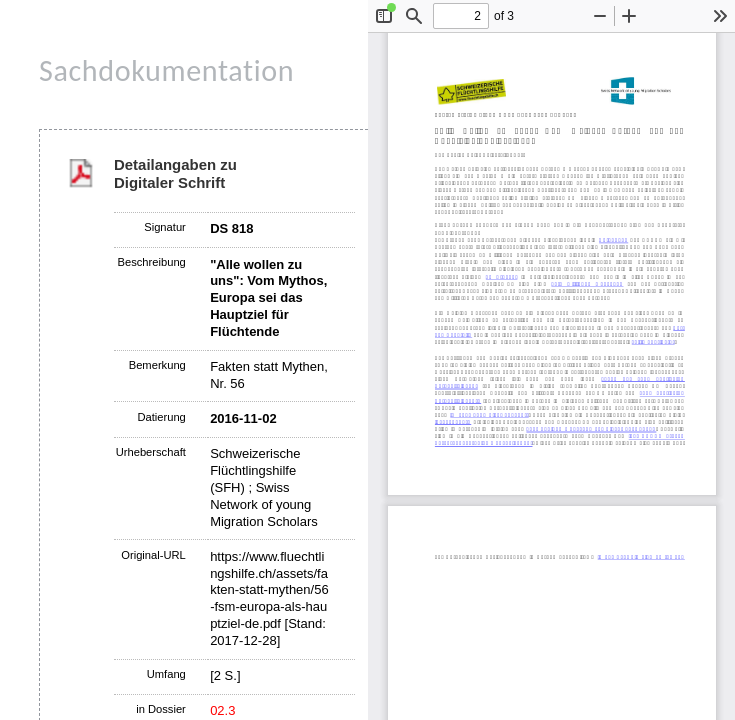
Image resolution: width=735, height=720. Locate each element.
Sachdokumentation (166, 70)
